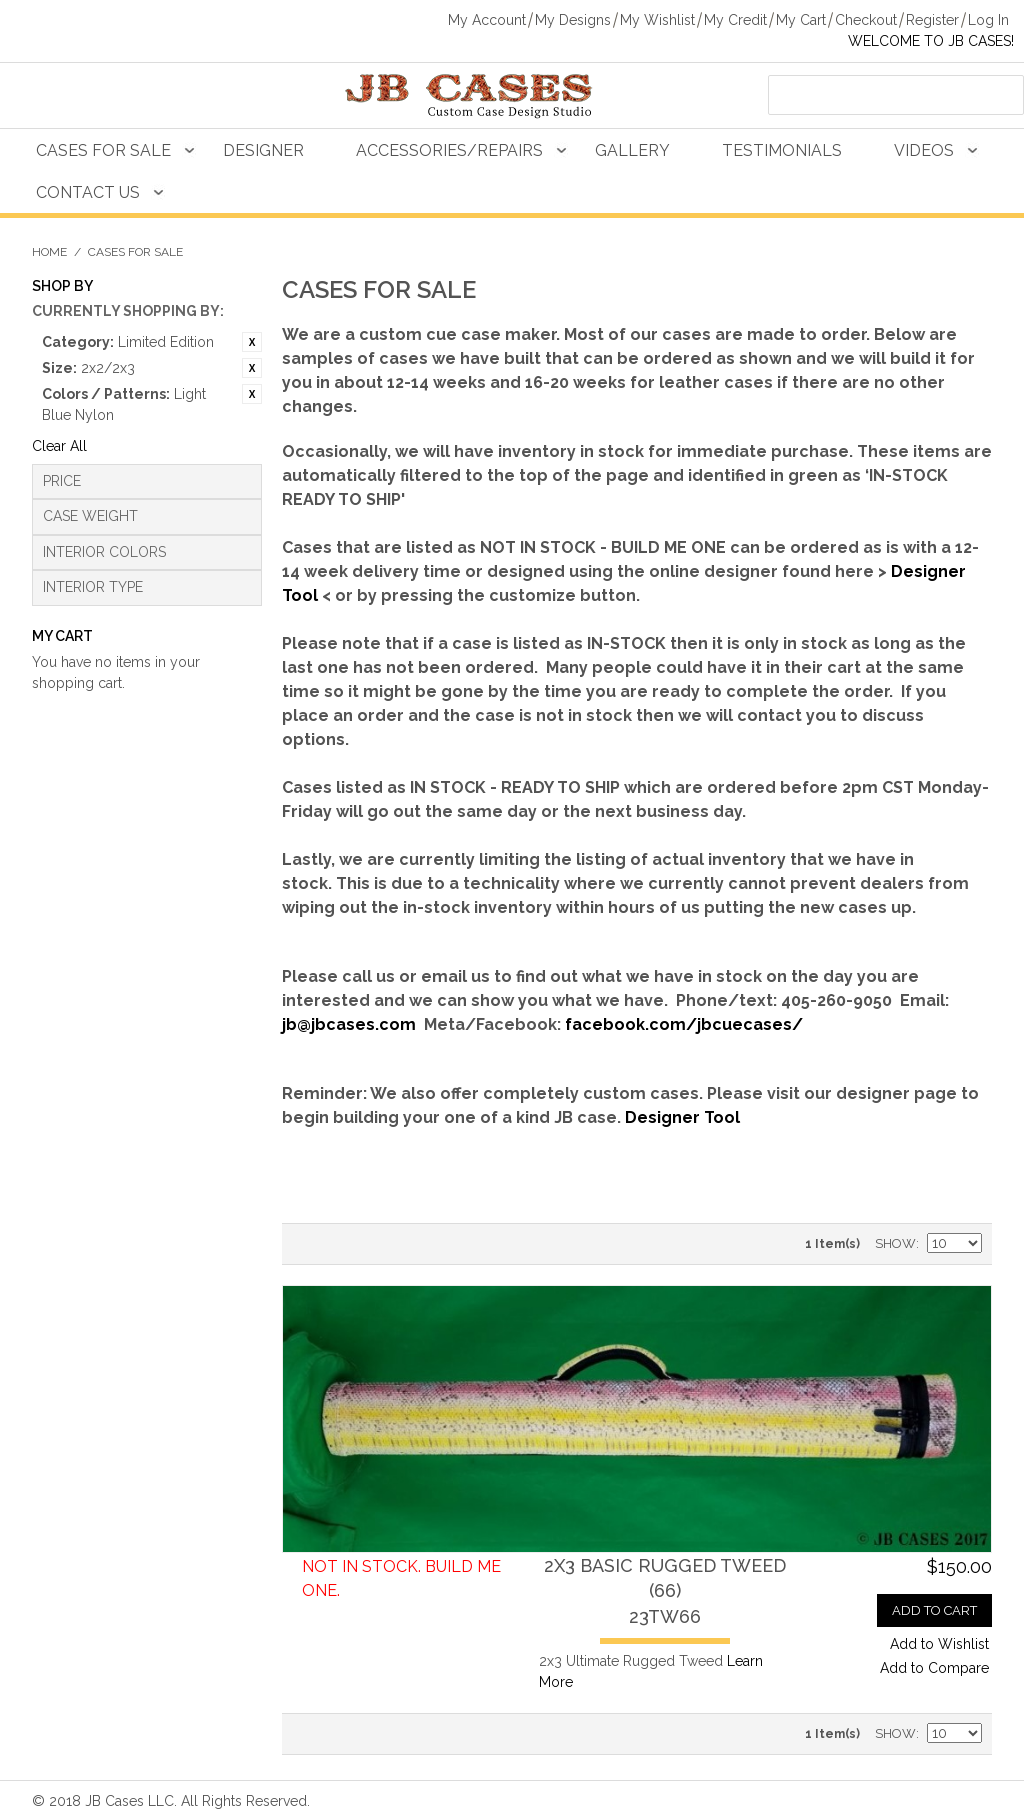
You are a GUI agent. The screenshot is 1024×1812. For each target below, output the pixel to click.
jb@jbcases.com (349, 1024)
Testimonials (782, 150)
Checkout (866, 20)
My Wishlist (657, 20)
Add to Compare (934, 1668)
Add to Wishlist (939, 1644)
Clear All (59, 446)
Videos (924, 150)
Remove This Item (252, 342)
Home (49, 252)
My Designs (573, 20)
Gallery (632, 150)
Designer (263, 150)
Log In (988, 20)
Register (932, 20)
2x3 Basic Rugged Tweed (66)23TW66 (665, 1590)
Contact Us (88, 192)
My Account (487, 20)
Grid (342, 1244)
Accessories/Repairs (449, 150)
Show (895, 1243)
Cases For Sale (103, 150)
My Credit (735, 20)
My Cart (801, 20)
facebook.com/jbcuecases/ (684, 1024)
